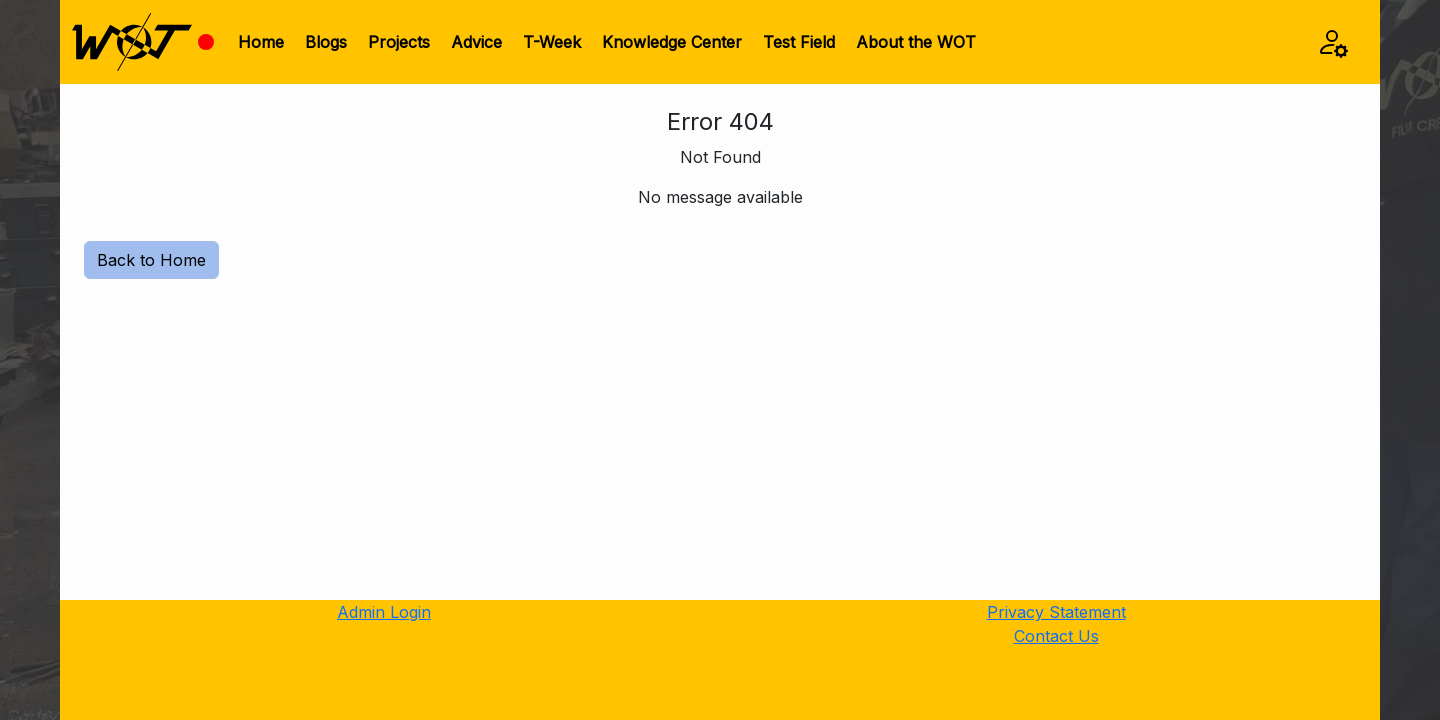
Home (261, 42)
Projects (399, 42)
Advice (476, 42)
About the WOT (916, 42)
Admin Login (384, 612)
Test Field (799, 42)
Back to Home (151, 260)
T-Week (552, 42)
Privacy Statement (1056, 612)
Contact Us (1056, 636)
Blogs (326, 42)
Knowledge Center (672, 42)
